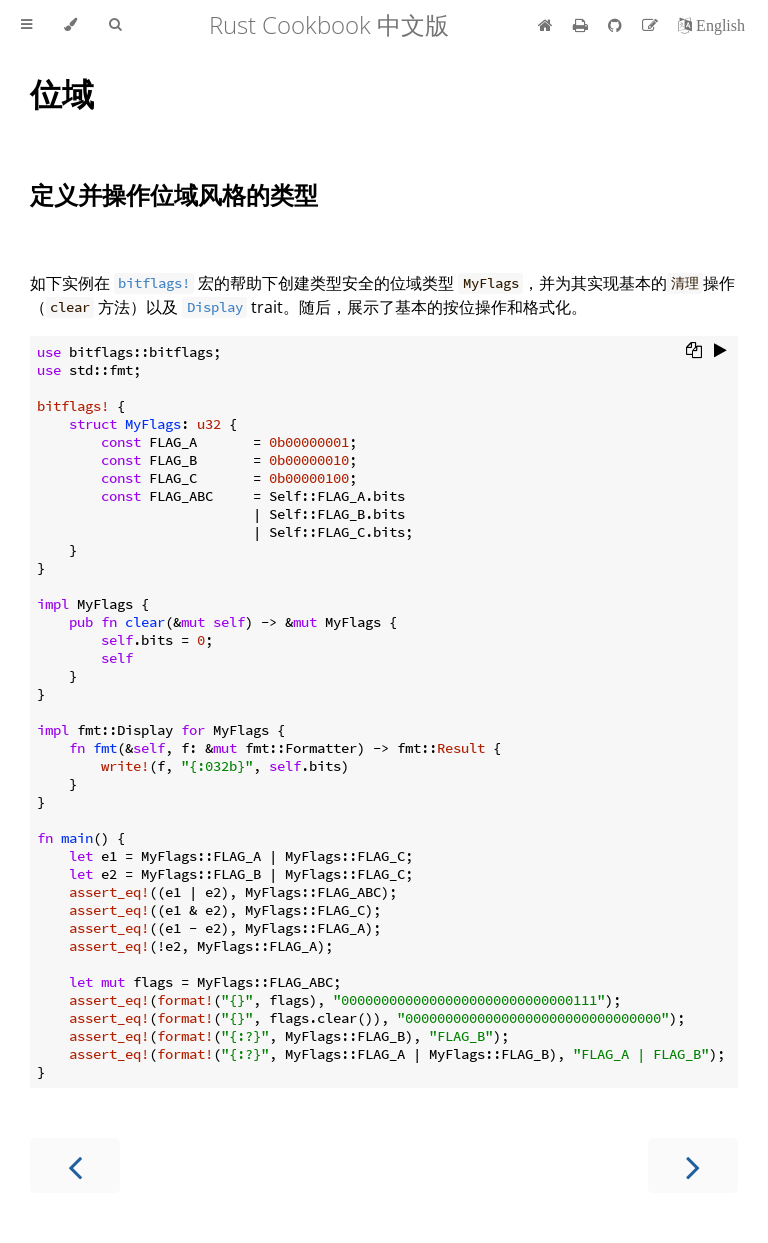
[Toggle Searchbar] (115, 25)
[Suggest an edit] (652, 25)
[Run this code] (720, 352)
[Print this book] (582, 25)
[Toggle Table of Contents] (26, 25)
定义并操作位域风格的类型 (174, 194)
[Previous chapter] (75, 1165)
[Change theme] (70, 25)
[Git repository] (617, 25)
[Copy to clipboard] (694, 352)
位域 (62, 93)
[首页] (545, 25)
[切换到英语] (711, 25)
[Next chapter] (693, 1165)
